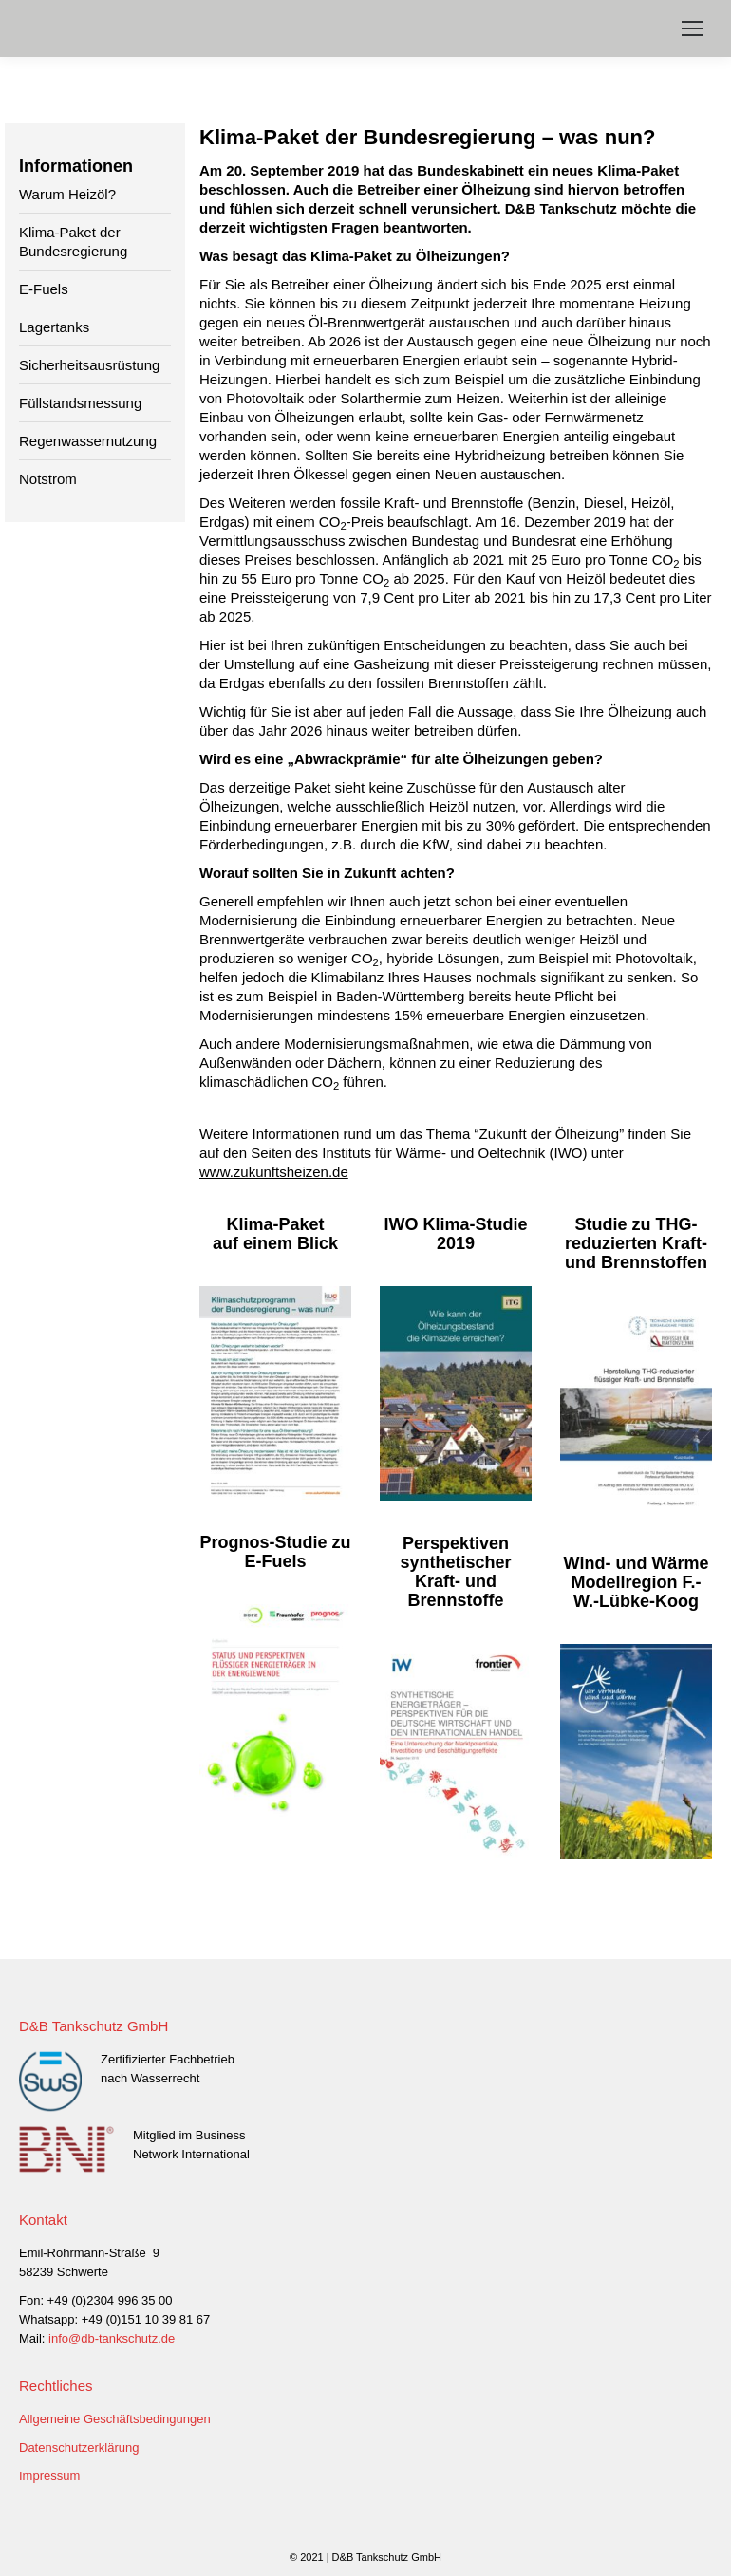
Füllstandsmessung (80, 403)
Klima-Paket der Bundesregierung (73, 241)
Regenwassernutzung (88, 441)
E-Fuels (43, 289)
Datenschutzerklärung (79, 2447)
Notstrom (48, 479)
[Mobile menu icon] (692, 28)
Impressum (49, 2476)
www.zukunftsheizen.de (273, 1172)
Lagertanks (54, 327)
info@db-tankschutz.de (111, 2338)
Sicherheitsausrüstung (89, 365)
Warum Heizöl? (67, 194)
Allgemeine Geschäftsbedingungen (115, 2419)
